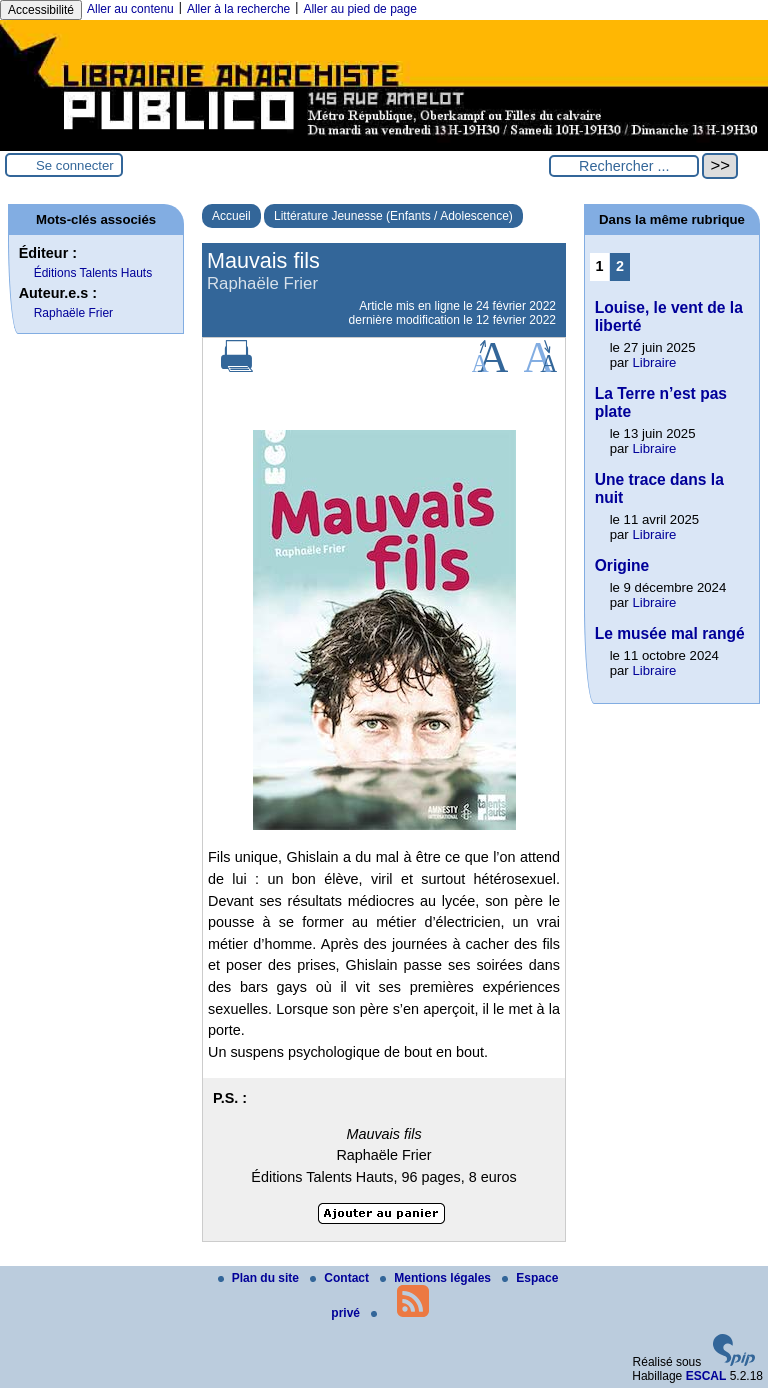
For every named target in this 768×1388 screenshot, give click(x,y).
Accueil (231, 216)
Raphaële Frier (73, 313)
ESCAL (706, 1376)
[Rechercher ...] (624, 166)
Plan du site (260, 1278)
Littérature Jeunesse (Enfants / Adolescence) (393, 216)
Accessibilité (41, 10)
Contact (341, 1278)
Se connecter (75, 165)
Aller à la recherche (238, 9)
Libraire (654, 362)
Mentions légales (437, 1278)
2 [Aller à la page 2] (620, 266)
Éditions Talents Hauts (93, 273)
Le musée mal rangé (670, 633)
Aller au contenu (130, 9)
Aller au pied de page (359, 9)
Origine (622, 565)
